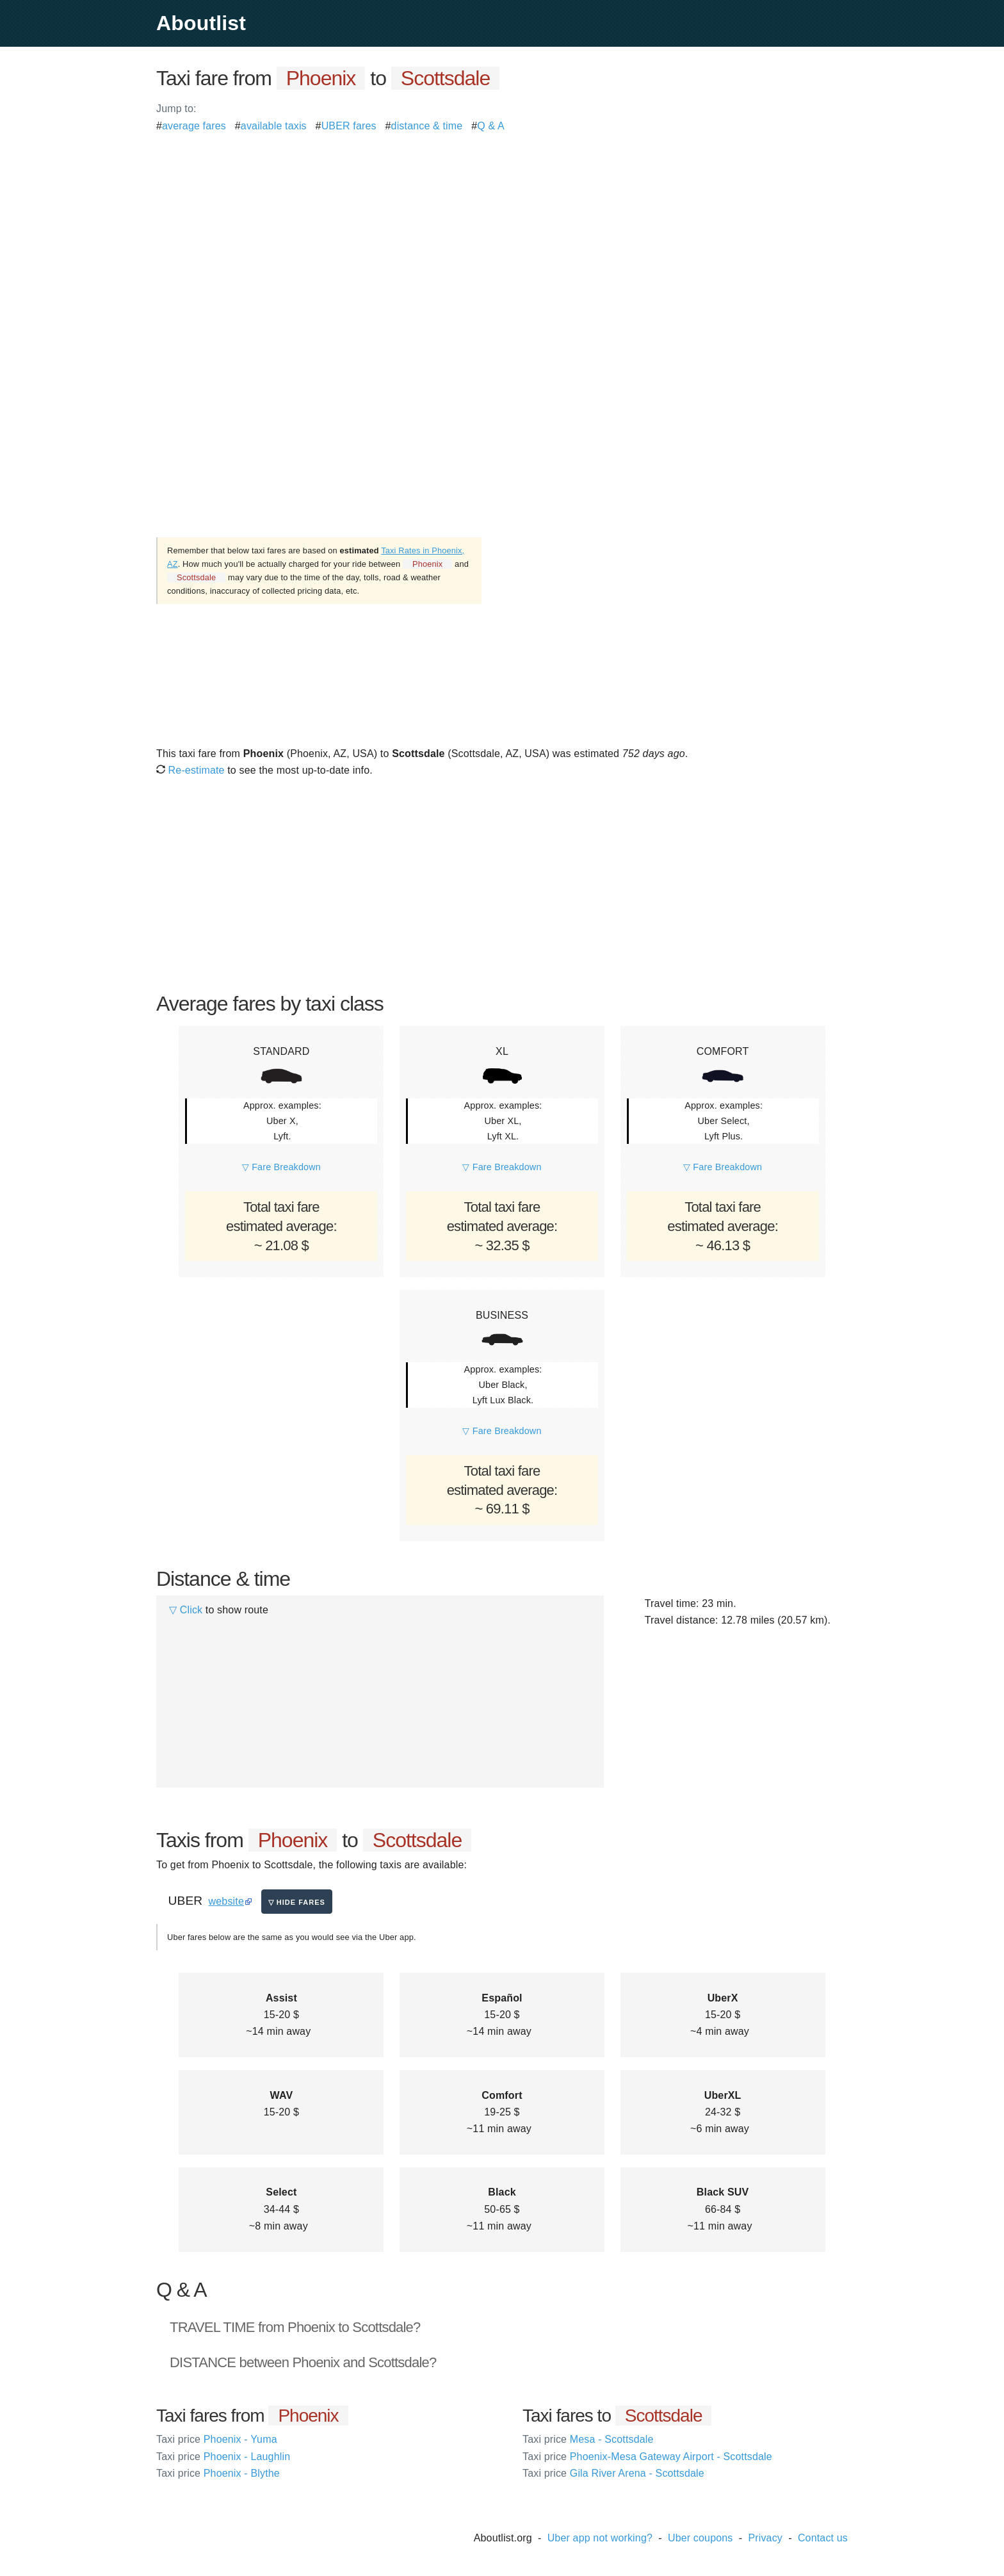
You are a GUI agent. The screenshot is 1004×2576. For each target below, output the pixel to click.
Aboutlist (201, 23)
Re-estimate (190, 770)
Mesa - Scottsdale (588, 2439)
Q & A (491, 125)
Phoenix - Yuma (216, 2439)
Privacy (765, 2537)
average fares (194, 125)
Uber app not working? (599, 2537)
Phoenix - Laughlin (223, 2456)
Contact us (823, 2537)
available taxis (274, 125)
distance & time (427, 125)
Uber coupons (700, 2537)
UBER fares (348, 125)
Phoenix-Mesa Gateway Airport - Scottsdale (647, 2456)
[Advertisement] (502, 224)
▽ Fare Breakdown (281, 1167)
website (226, 1901)
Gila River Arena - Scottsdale (613, 2473)
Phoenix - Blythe (218, 2473)
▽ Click (185, 1609)
